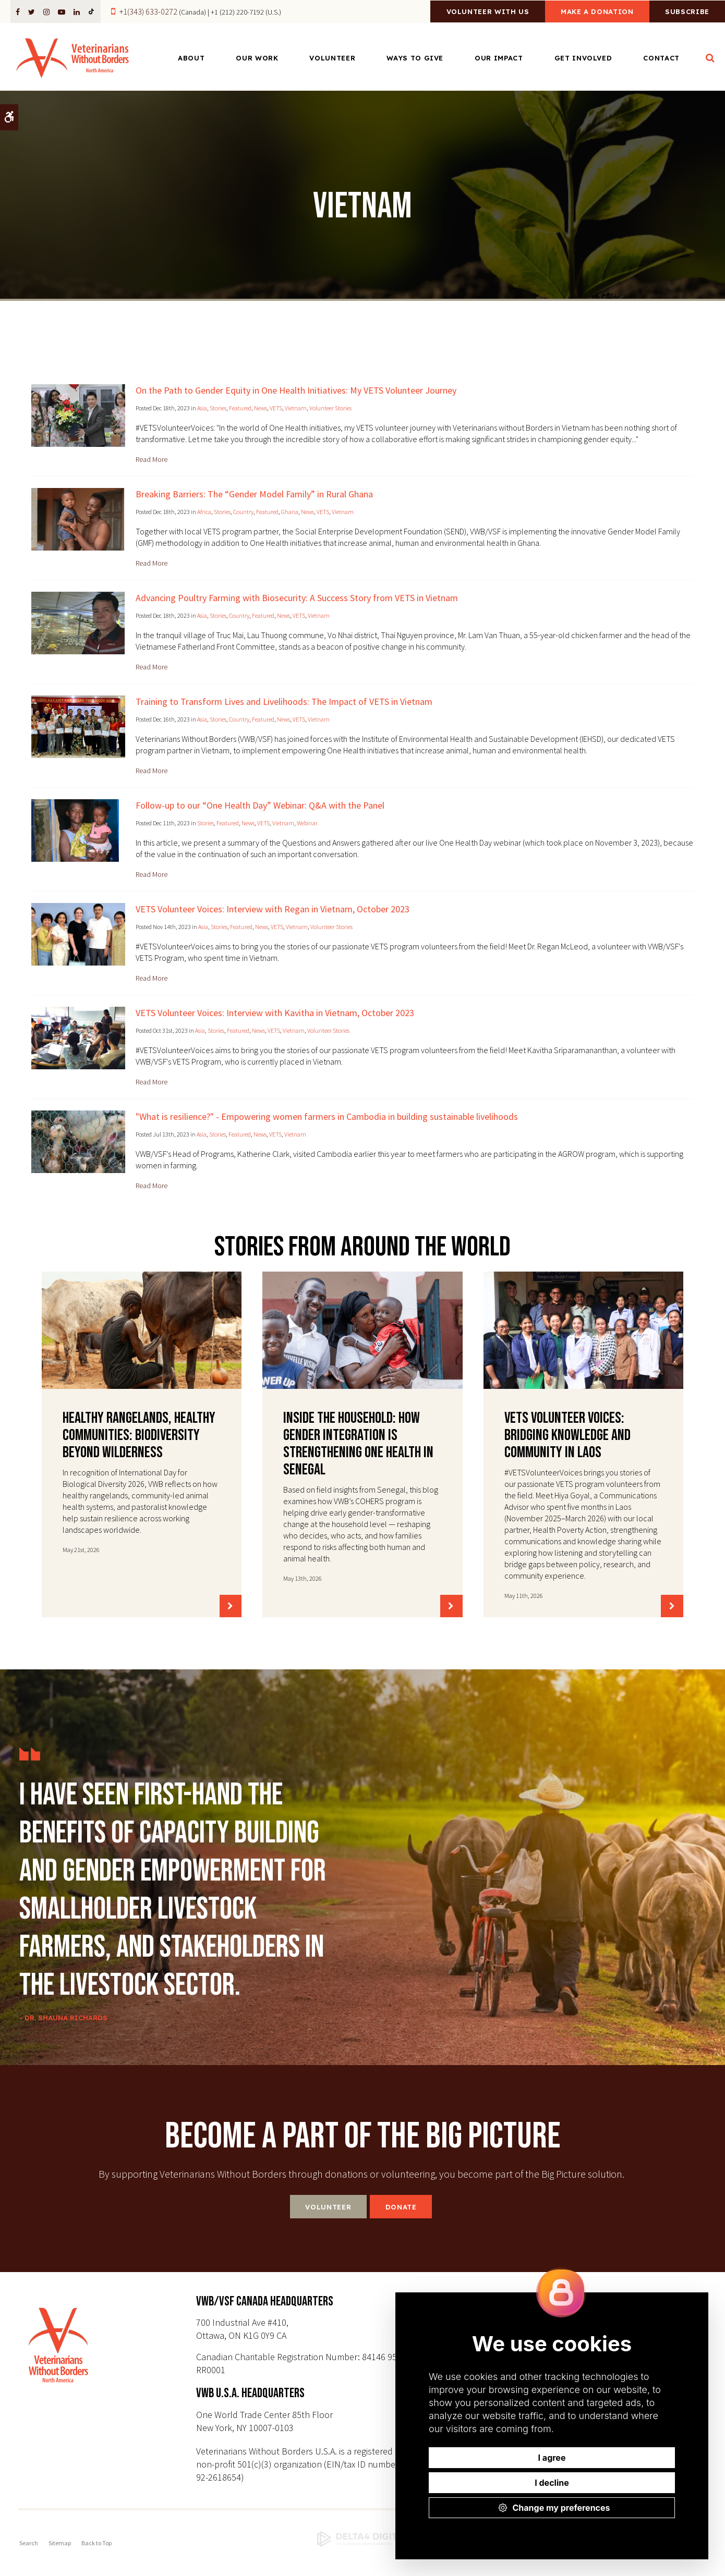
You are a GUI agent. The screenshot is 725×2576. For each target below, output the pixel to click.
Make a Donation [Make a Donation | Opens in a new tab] (590, 12)
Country (243, 512)
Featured (240, 408)
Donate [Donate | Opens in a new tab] (401, 2207)
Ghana (289, 512)
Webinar (307, 823)
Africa (204, 512)
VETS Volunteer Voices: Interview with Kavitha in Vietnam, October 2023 (275, 1013)
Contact (661, 58)
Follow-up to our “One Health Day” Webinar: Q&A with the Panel (260, 805)
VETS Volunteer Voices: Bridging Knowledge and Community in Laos (567, 1435)
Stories (218, 408)
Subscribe (685, 12)
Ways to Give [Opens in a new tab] (414, 58)
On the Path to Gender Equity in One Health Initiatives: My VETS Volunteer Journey (296, 390)
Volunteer (332, 58)
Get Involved (583, 58)
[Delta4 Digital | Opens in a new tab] (362, 2539)
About (191, 58)
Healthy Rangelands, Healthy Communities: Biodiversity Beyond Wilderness (139, 1435)
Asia (202, 408)
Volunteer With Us (476, 12)
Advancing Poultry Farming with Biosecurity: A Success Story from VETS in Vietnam (297, 598)
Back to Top (96, 2543)
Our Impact (499, 58)
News (260, 408)
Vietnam (296, 408)
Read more (151, 459)
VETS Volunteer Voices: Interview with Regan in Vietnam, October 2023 (272, 909)
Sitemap (60, 2543)
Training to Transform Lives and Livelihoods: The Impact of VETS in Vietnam (284, 701)
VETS (276, 408)
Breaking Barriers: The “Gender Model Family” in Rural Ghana (254, 494)
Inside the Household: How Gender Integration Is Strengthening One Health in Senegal (358, 1444)
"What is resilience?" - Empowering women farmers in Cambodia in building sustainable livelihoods (327, 1116)
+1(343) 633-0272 (148, 11)
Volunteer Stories (330, 408)
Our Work (257, 58)
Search (28, 2543)
